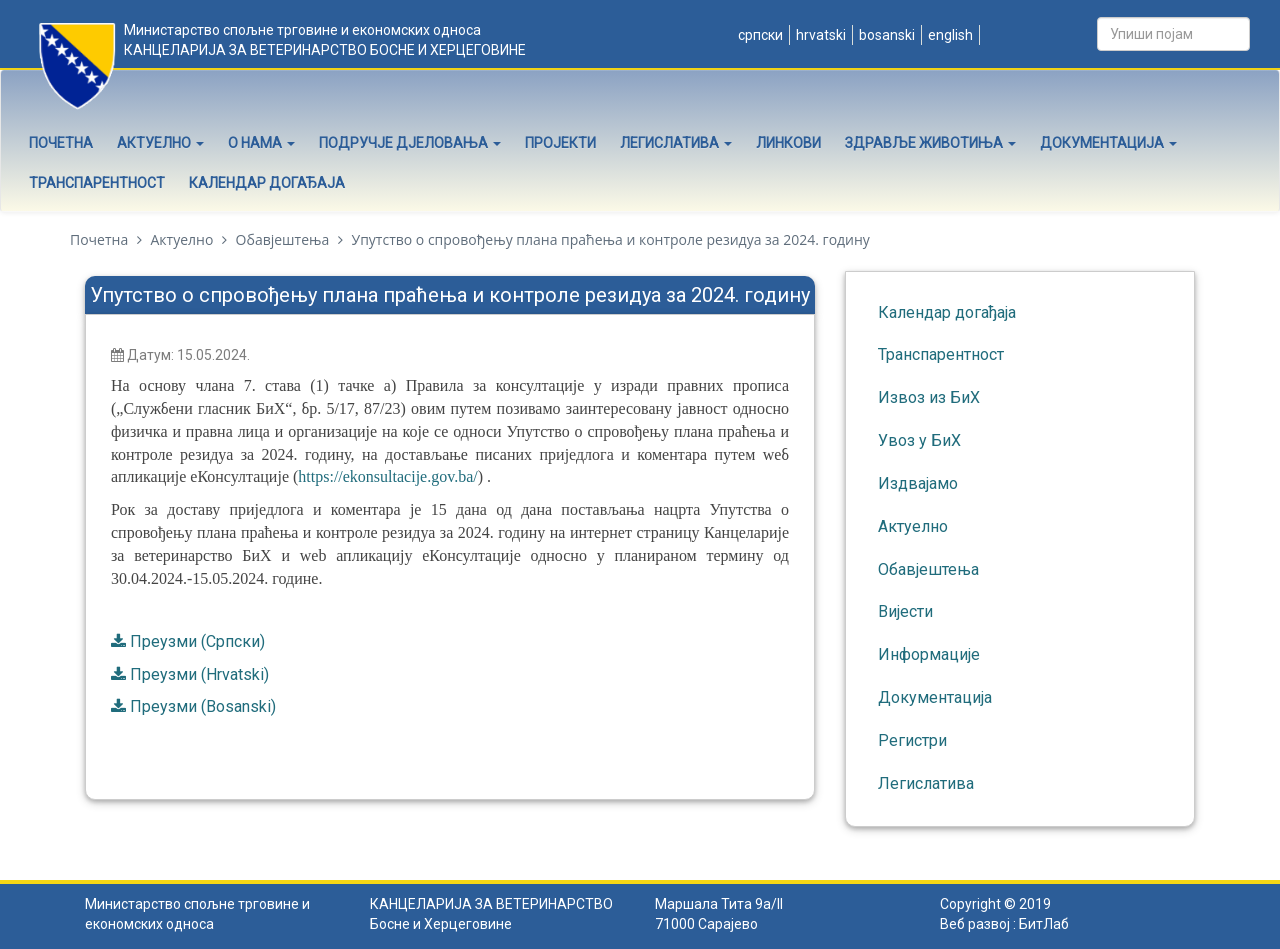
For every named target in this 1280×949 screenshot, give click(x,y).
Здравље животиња (930, 143)
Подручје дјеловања (410, 143)
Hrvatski (819, 35)
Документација (1108, 143)
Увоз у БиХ (919, 440)
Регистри (912, 740)
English (949, 35)
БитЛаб (1044, 924)
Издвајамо (918, 483)
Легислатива (676, 143)
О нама (261, 143)
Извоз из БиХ (929, 397)
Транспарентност (97, 183)
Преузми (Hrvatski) (199, 674)
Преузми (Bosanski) (203, 706)
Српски (759, 35)
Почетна (61, 143)
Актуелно (160, 143)
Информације (929, 654)
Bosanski (885, 35)
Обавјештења (283, 239)
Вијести (905, 611)
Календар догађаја (267, 183)
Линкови (788, 143)
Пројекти (560, 143)
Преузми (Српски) (197, 641)
